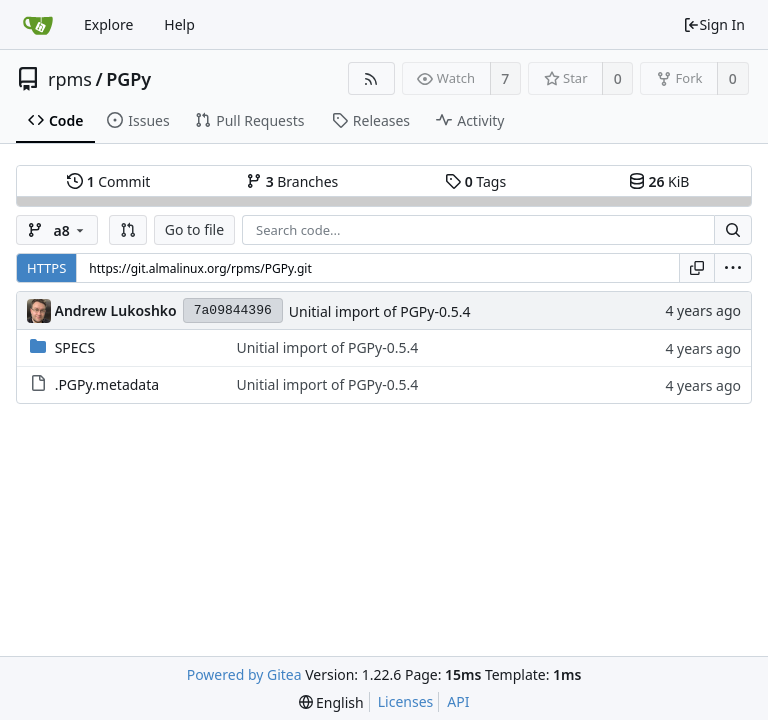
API (458, 701)
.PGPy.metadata (107, 384)
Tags (475, 181)
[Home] (38, 25)
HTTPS (46, 268)
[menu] (733, 268)
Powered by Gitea (244, 674)
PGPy (128, 79)
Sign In (714, 24)
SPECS (75, 347)
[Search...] (733, 230)
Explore (108, 24)
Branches (292, 181)
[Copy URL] (697, 268)
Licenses (406, 701)
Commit (108, 181)
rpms (70, 79)
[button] (128, 230)
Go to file (194, 229)
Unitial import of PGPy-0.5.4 (380, 311)
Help (179, 24)
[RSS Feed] (371, 78)
